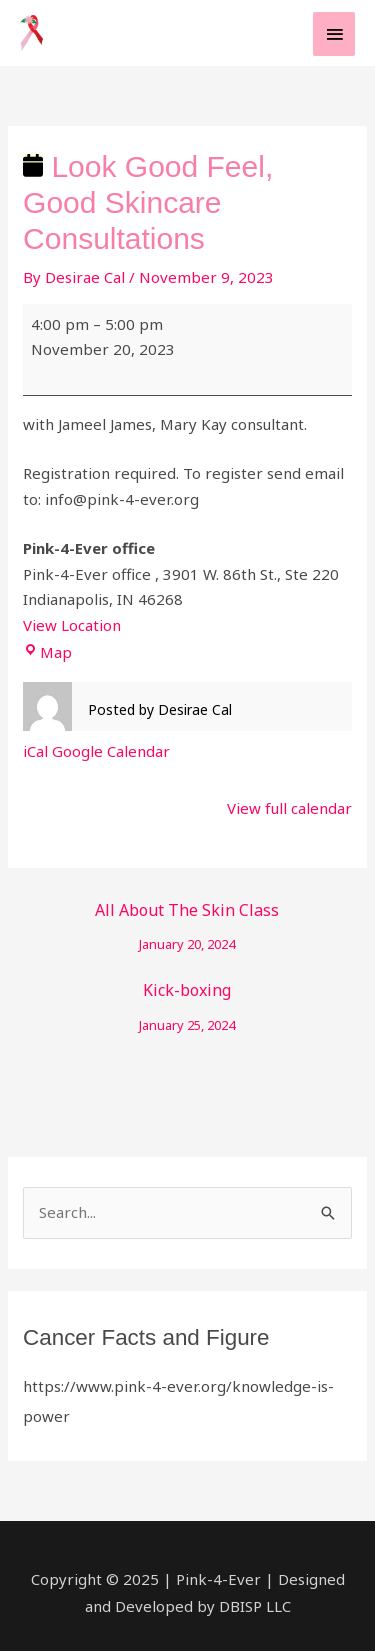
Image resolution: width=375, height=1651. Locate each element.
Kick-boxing (187, 994)
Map (47, 652)
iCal (35, 751)
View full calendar (289, 808)
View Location (72, 625)
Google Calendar (111, 751)
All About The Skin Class (187, 914)
